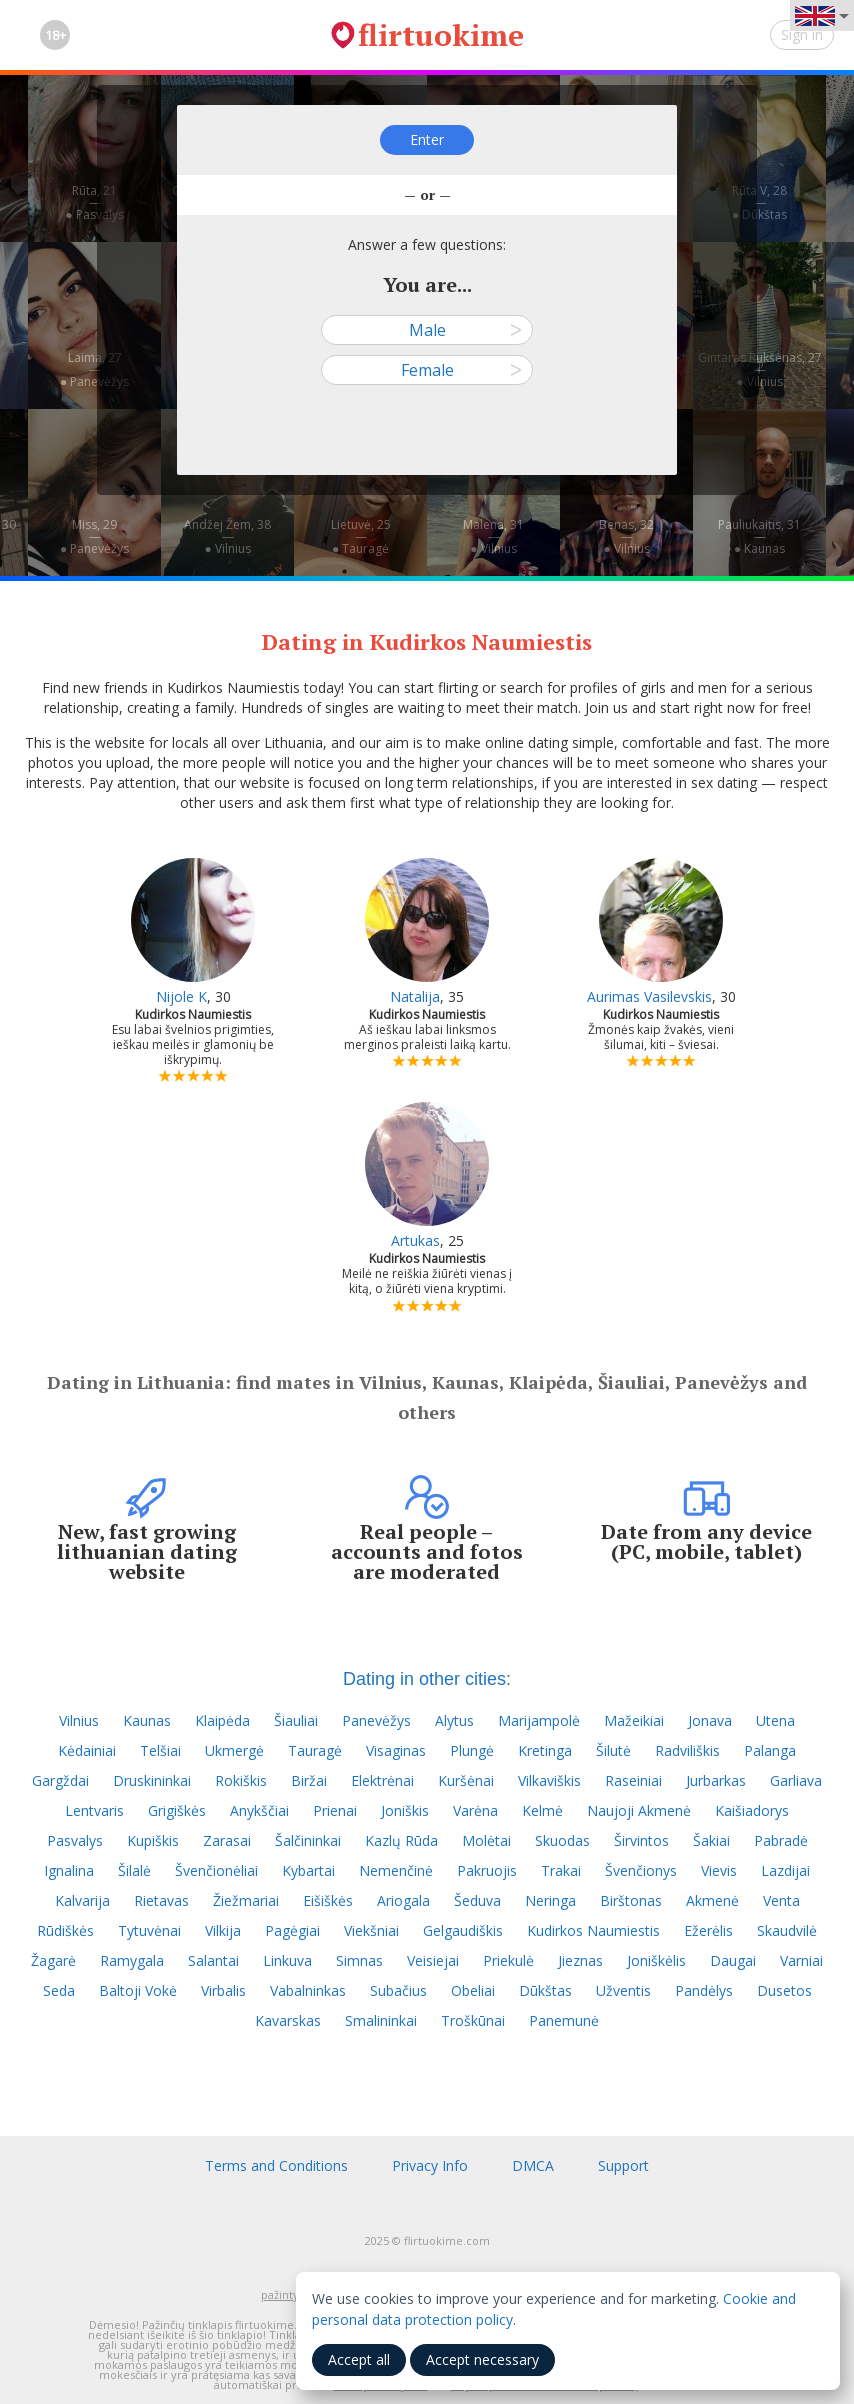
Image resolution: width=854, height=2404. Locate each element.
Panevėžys (376, 1720)
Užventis (623, 1990)
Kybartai (308, 1870)
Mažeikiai (634, 1720)
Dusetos (784, 1990)
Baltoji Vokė (138, 1990)
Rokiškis (241, 1780)
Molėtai (486, 1840)
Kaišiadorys (752, 1810)
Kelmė (542, 1810)
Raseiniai (633, 1780)
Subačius (398, 1990)
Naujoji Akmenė (639, 1810)
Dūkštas (545, 1990)
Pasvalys (75, 1840)
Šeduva (477, 1900)
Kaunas (147, 1720)
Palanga (770, 1750)
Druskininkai (152, 1780)
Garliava (796, 1780)
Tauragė (315, 1750)
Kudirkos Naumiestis (593, 1930)
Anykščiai (259, 1810)
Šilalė (134, 1870)
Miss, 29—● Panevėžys (94, 536)
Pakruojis (487, 1870)
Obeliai (473, 1990)
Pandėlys (704, 1990)
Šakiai (711, 1840)
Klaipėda (222, 1720)
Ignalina (69, 1870)
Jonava (710, 1720)
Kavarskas (288, 2020)
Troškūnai (473, 2020)
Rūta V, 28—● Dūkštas (759, 202)
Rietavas (161, 1900)
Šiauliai (296, 1720)
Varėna (475, 1810)
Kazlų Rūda (401, 1840)
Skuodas (562, 1840)
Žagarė (53, 1960)
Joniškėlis (656, 1960)
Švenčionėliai (216, 1870)
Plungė (472, 1750)
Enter (427, 139)
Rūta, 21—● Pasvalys (94, 202)
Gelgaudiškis (463, 1930)
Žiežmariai (246, 1900)
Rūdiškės (65, 1930)
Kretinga (545, 1750)
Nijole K (181, 996)
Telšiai (160, 1750)
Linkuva (287, 1960)
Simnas (359, 1960)
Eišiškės (328, 1900)
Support (623, 2165)
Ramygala (132, 1960)
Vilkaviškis (549, 1780)
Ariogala (403, 1900)
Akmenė (712, 1900)
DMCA (533, 2165)
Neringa (550, 1900)
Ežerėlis (708, 1930)
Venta (781, 1900)
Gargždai (60, 1780)
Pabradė (781, 1840)
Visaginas (396, 1750)
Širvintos (641, 1840)
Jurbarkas (716, 1780)
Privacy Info (430, 2165)
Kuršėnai (466, 1780)
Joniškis (405, 1810)
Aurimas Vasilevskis (649, 996)
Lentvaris (94, 1810)
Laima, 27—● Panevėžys (94, 369)
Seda (59, 1990)
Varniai (801, 1960)
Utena (775, 1720)
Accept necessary (482, 2359)
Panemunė (564, 2020)
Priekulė (508, 1960)
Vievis (719, 1870)
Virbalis (223, 1990)
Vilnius (79, 1720)
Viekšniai (371, 1930)
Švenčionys (641, 1870)
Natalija (415, 996)
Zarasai (227, 1840)
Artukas (415, 1240)
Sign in (802, 34)
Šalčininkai (308, 1840)
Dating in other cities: (427, 1679)
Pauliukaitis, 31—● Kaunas (759, 536)
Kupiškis (153, 1840)
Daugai (733, 1960)
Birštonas (631, 1900)
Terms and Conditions (276, 2165)
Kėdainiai (87, 1750)
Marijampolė (539, 1720)
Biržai (309, 1780)
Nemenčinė (396, 1870)
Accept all (359, 2359)
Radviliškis (687, 1750)
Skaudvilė (787, 1930)
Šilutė (613, 1750)
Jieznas (580, 1960)
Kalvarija (82, 1900)
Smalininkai (381, 2020)
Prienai (335, 1810)
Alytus (454, 1720)
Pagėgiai (292, 1930)
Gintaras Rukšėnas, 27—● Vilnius (760, 369)
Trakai (561, 1870)
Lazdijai (785, 1870)
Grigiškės (177, 1810)
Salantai (213, 1960)
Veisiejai (433, 1960)
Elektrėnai (382, 1780)
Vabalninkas (308, 1990)
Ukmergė (234, 1750)
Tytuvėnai (149, 1930)
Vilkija (223, 1930)
